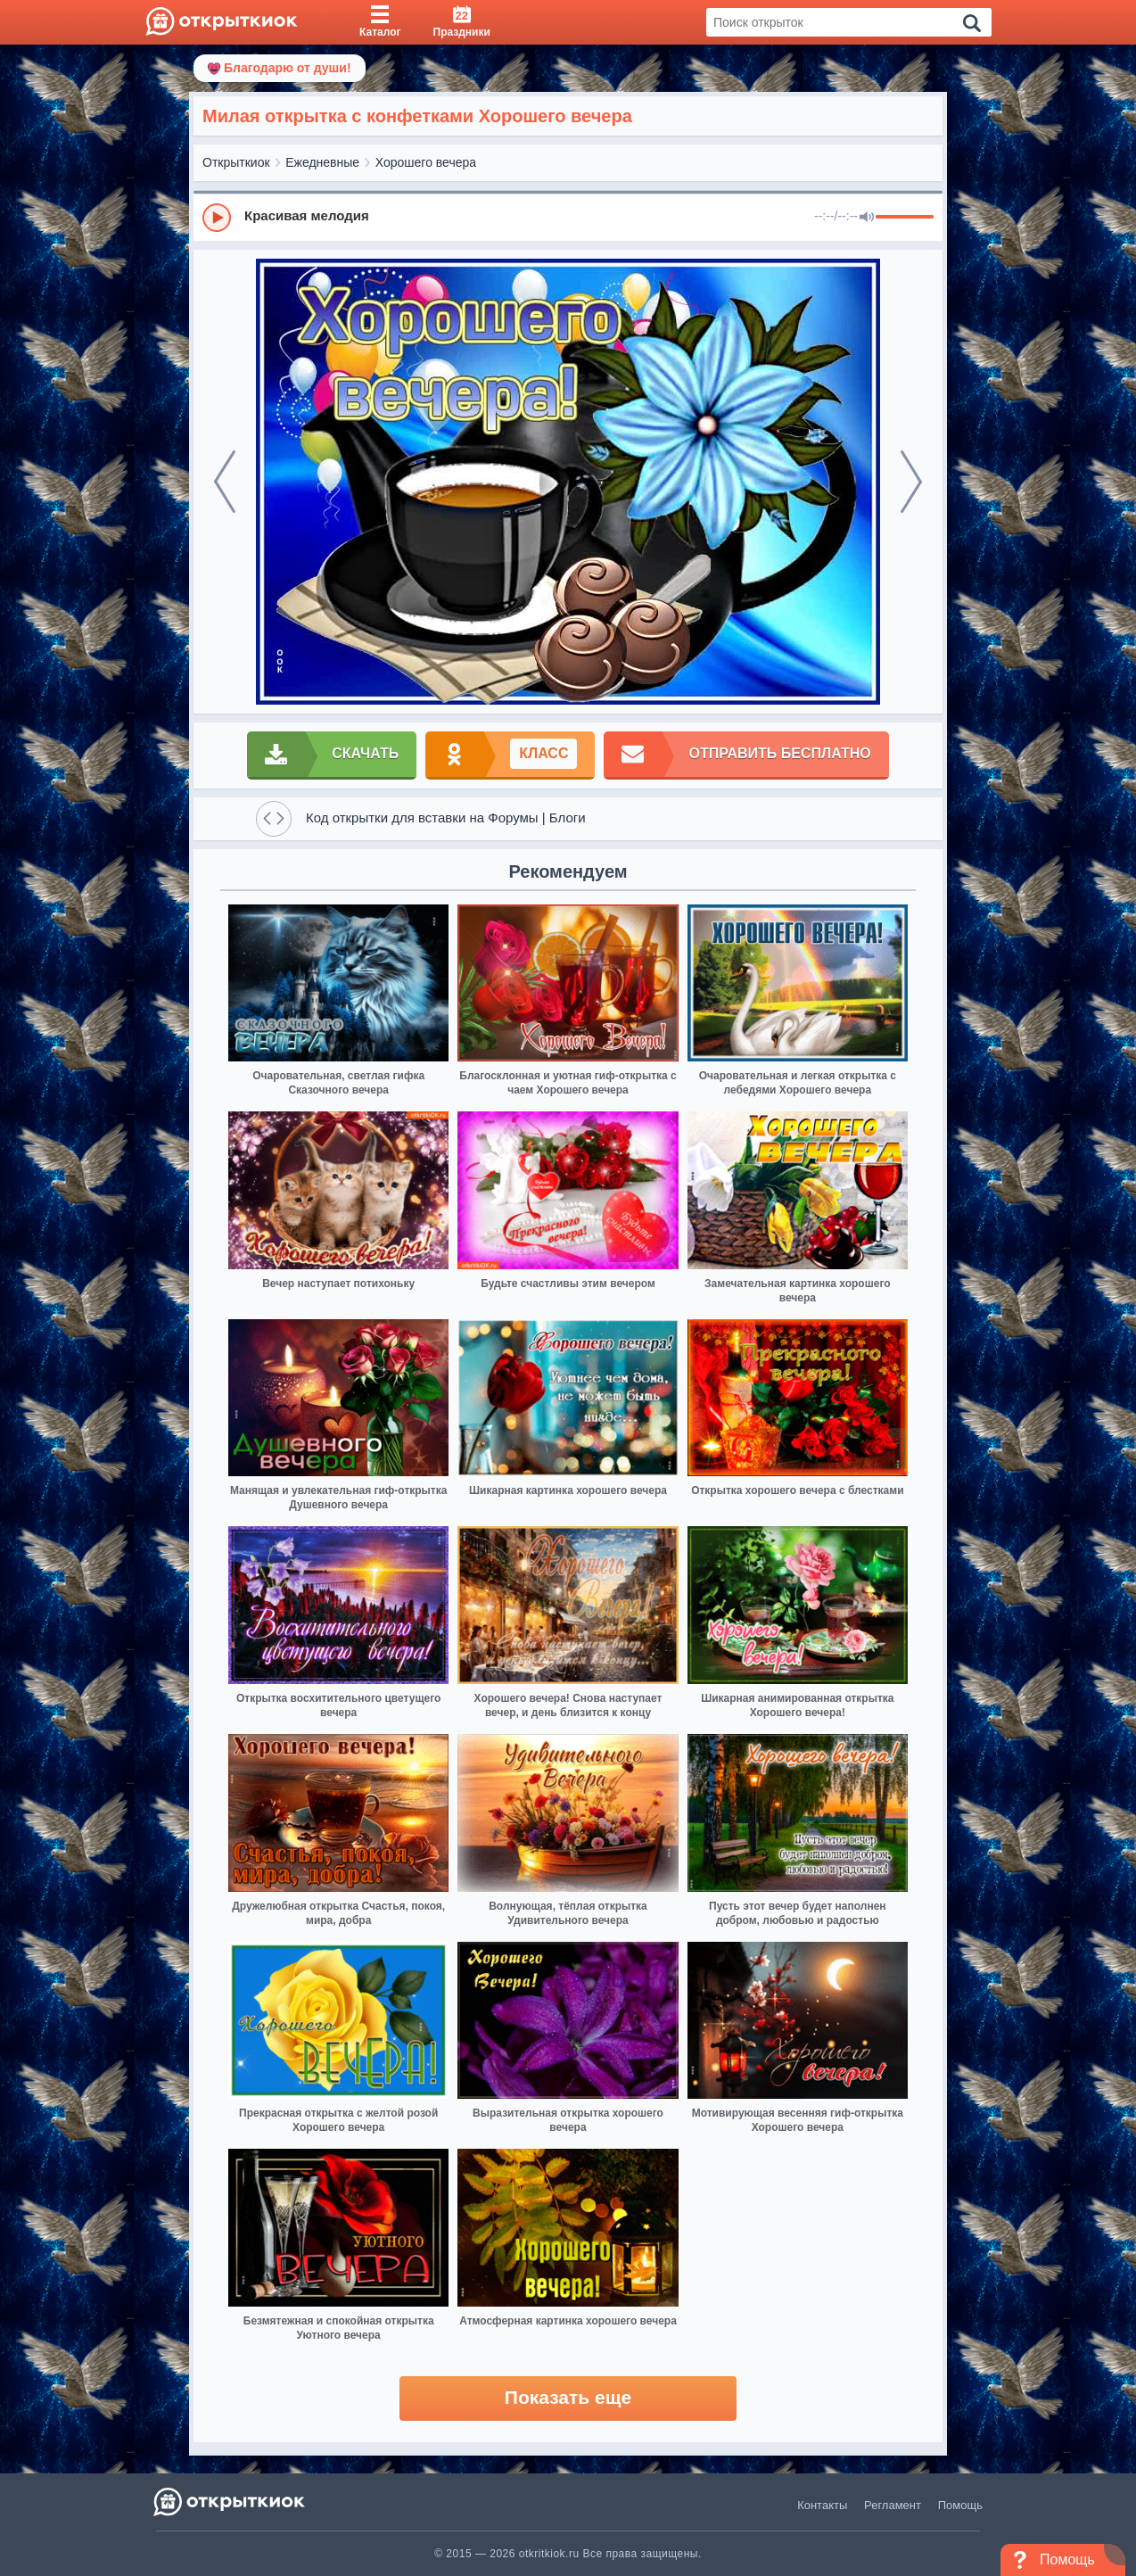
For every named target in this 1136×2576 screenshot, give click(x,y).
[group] (568, 217)
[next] (911, 482)
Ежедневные (322, 162)
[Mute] (867, 218)
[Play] (216, 217)
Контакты (822, 2505)
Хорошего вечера (425, 162)
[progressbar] (905, 217)
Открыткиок (236, 162)
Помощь (960, 2505)
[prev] (224, 482)
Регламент (892, 2505)
